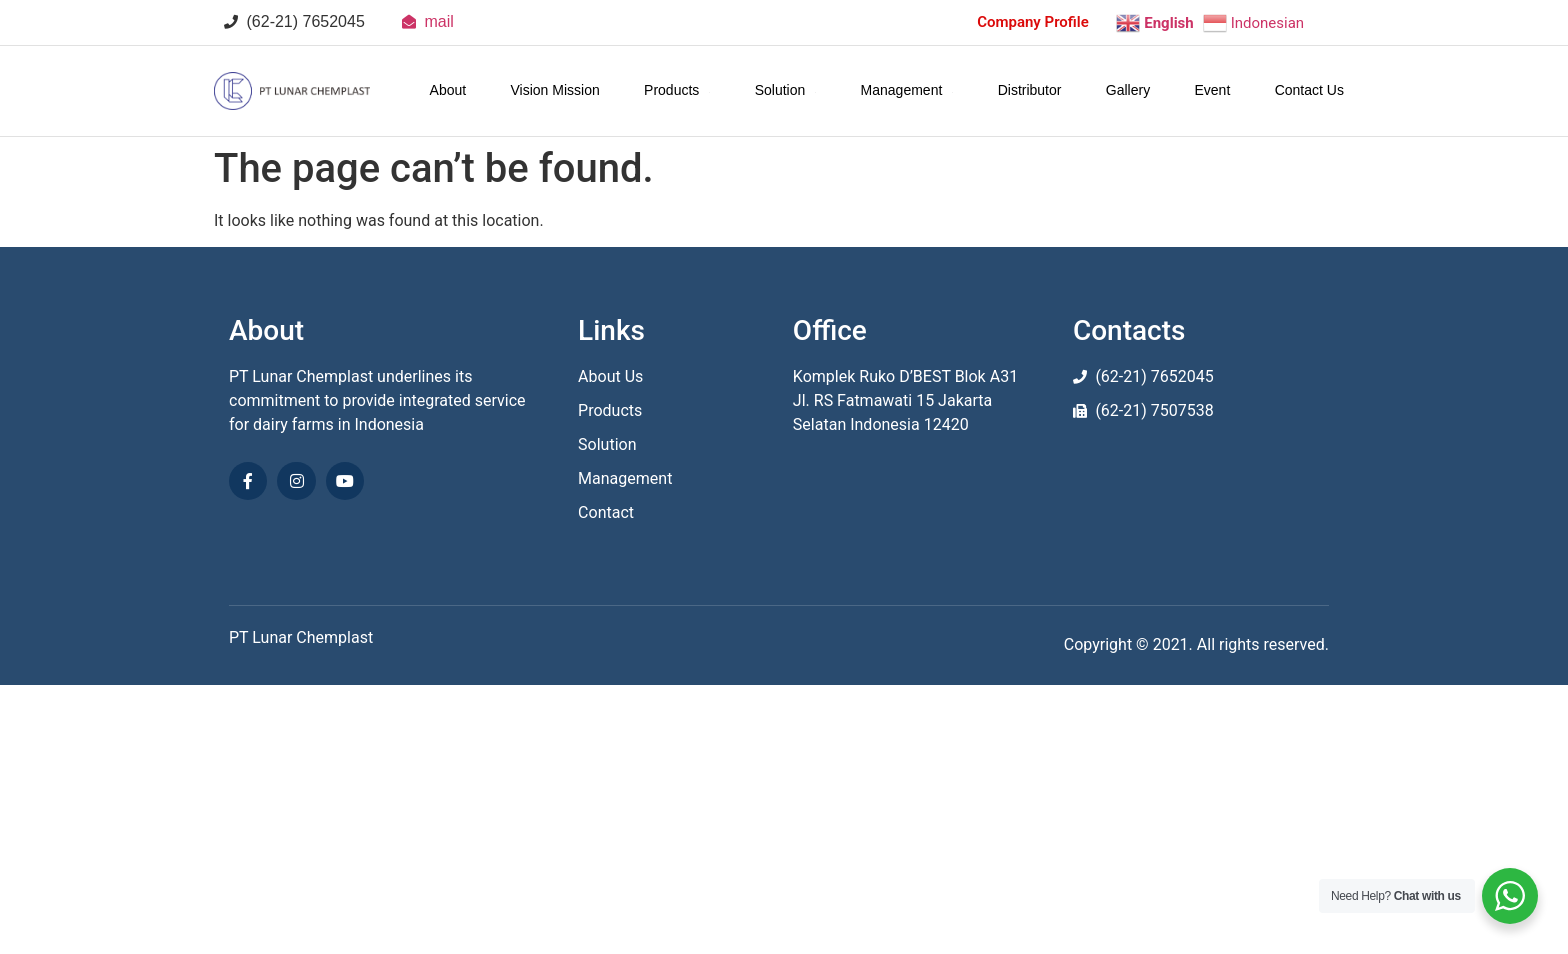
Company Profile (1033, 22)
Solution (786, 90)
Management (907, 90)
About (448, 90)
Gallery (1128, 90)
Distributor (1030, 90)
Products (677, 90)
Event (1213, 90)
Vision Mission (555, 90)
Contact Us (1309, 90)
